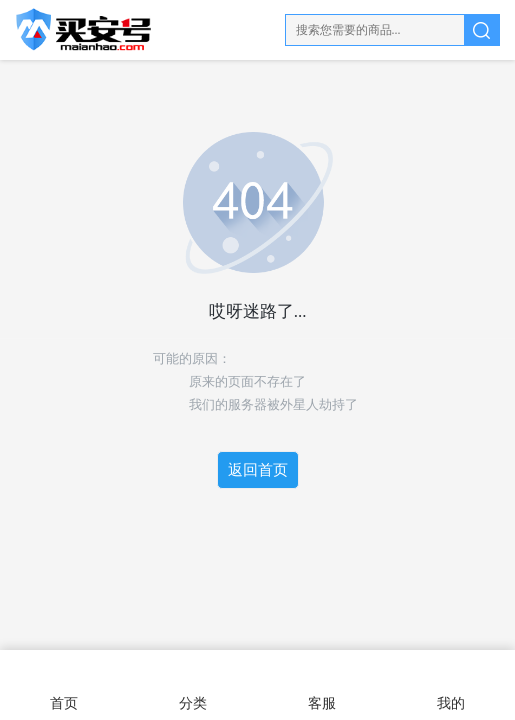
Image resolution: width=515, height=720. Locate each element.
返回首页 (258, 470)
